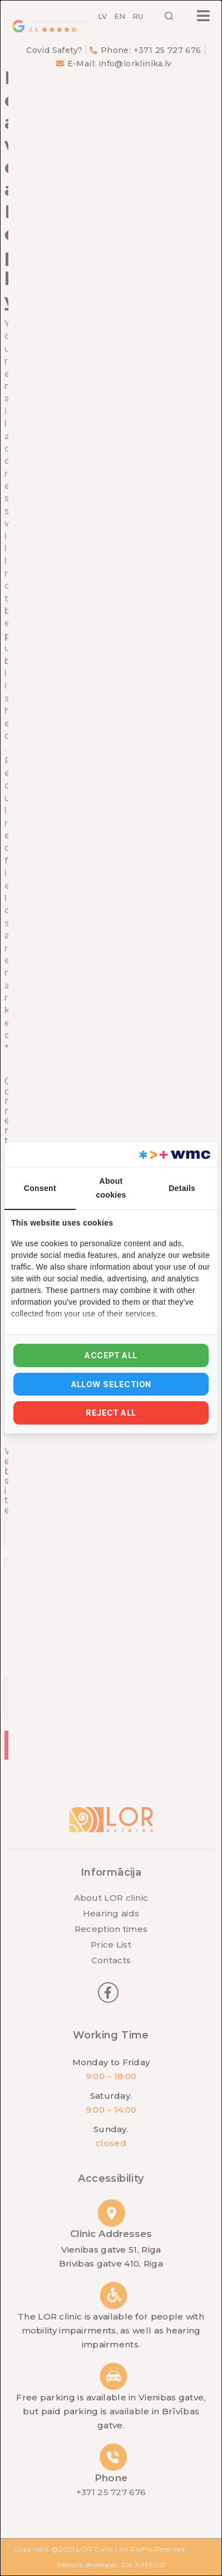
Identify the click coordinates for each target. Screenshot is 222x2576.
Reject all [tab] (111, 1412)
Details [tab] (182, 1188)
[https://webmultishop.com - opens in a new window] (174, 1154)
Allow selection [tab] (111, 1384)
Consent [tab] (40, 1188)
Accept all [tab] (111, 1355)
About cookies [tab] (111, 1187)
